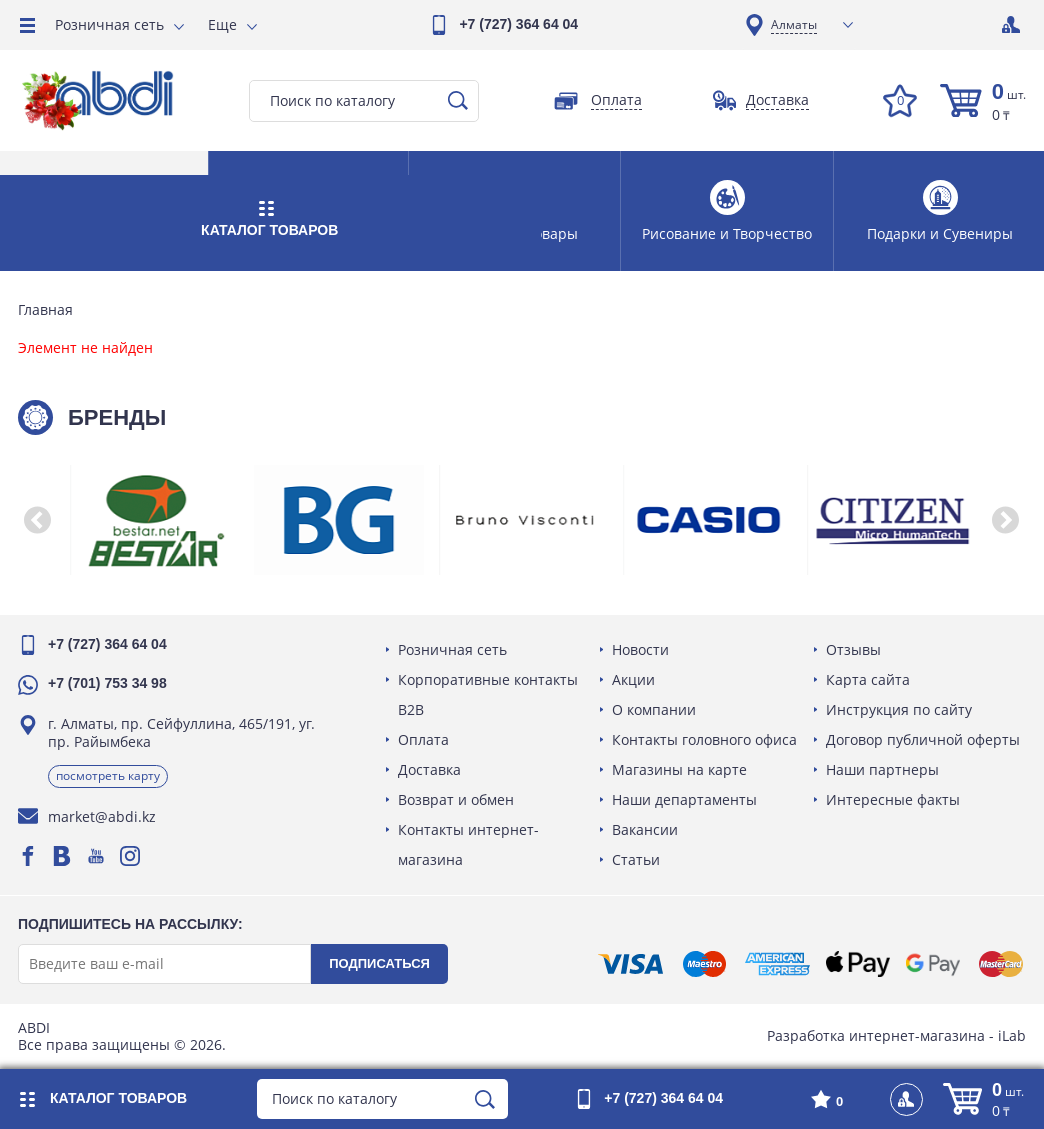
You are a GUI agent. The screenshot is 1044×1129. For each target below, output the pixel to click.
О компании (655, 709)
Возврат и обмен (458, 799)
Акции (634, 679)
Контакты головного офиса (705, 739)
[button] (40, 520)
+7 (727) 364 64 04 (518, 24)
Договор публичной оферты (922, 739)
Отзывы (852, 649)
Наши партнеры (881, 769)
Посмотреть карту (110, 775)
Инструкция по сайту (898, 709)
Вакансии (646, 829)
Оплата (425, 739)
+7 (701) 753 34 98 (109, 683)
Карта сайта (867, 679)
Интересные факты (892, 799)
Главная (47, 310)
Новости (641, 649)
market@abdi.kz (104, 816)
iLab (1010, 1035)
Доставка (431, 769)
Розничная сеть (109, 24)
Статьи (637, 859)
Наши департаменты (685, 799)
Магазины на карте (680, 769)
